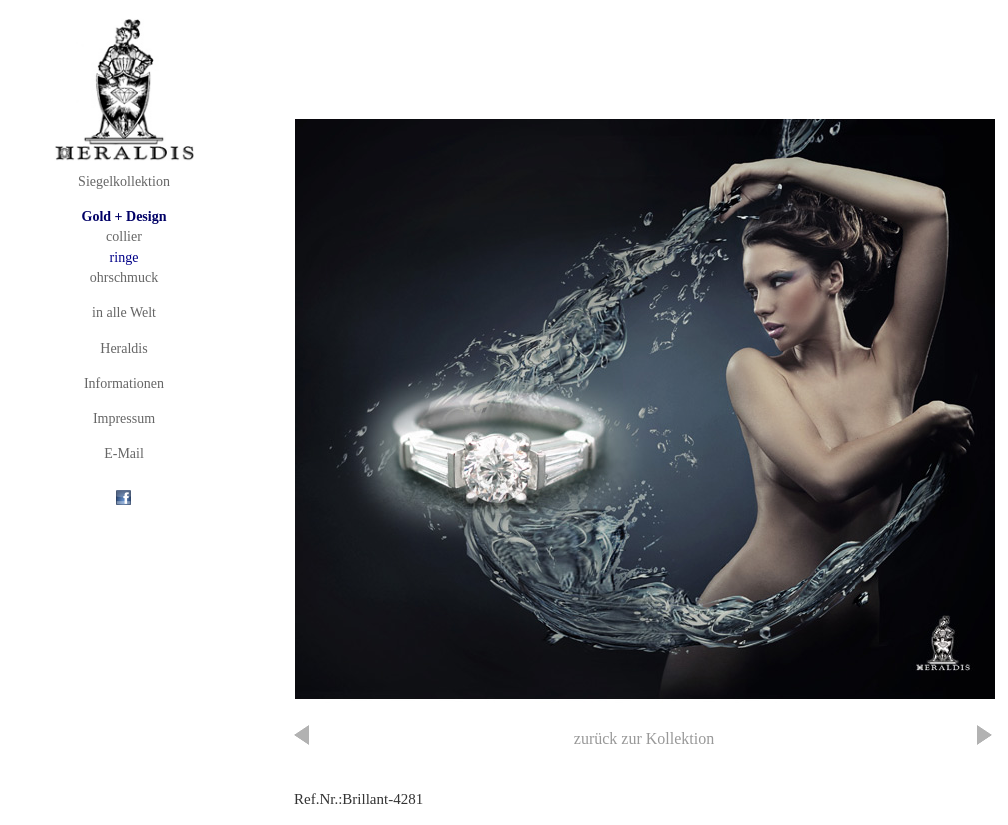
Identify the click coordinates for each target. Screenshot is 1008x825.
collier (124, 236)
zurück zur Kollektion (644, 738)
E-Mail (124, 453)
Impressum (124, 418)
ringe (124, 257)
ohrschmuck (124, 277)
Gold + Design (124, 216)
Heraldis (123, 348)
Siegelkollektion (124, 181)
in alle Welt (124, 312)
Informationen (124, 383)
